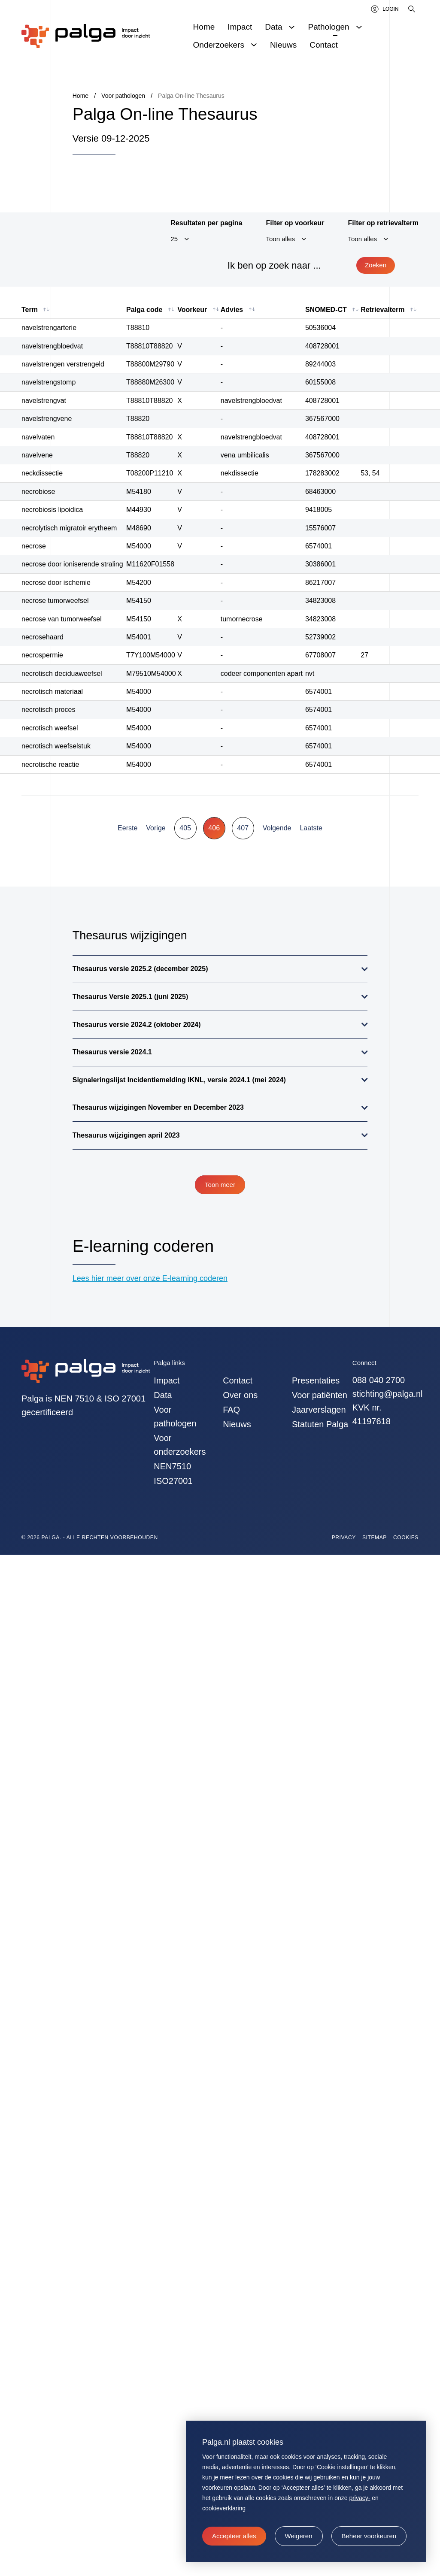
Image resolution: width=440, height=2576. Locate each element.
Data (163, 1395)
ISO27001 (173, 1481)
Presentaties (316, 1380)
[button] (299, 2536)
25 (174, 239)
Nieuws (237, 1424)
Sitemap (374, 1538)
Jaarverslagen (319, 1409)
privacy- (359, 2497)
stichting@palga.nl (387, 1393)
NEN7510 (172, 1466)
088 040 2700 (378, 1380)
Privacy (344, 1538)
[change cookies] (369, 2536)
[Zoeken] (412, 9)
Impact (166, 1380)
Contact (237, 1380)
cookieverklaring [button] (224, 2508)
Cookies (406, 1538)
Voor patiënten (319, 1395)
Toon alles (280, 239)
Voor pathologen (175, 1416)
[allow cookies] (234, 2536)
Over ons (240, 1395)
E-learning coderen (143, 1246)
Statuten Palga (320, 1424)
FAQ (231, 1409)
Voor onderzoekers (180, 1444)
